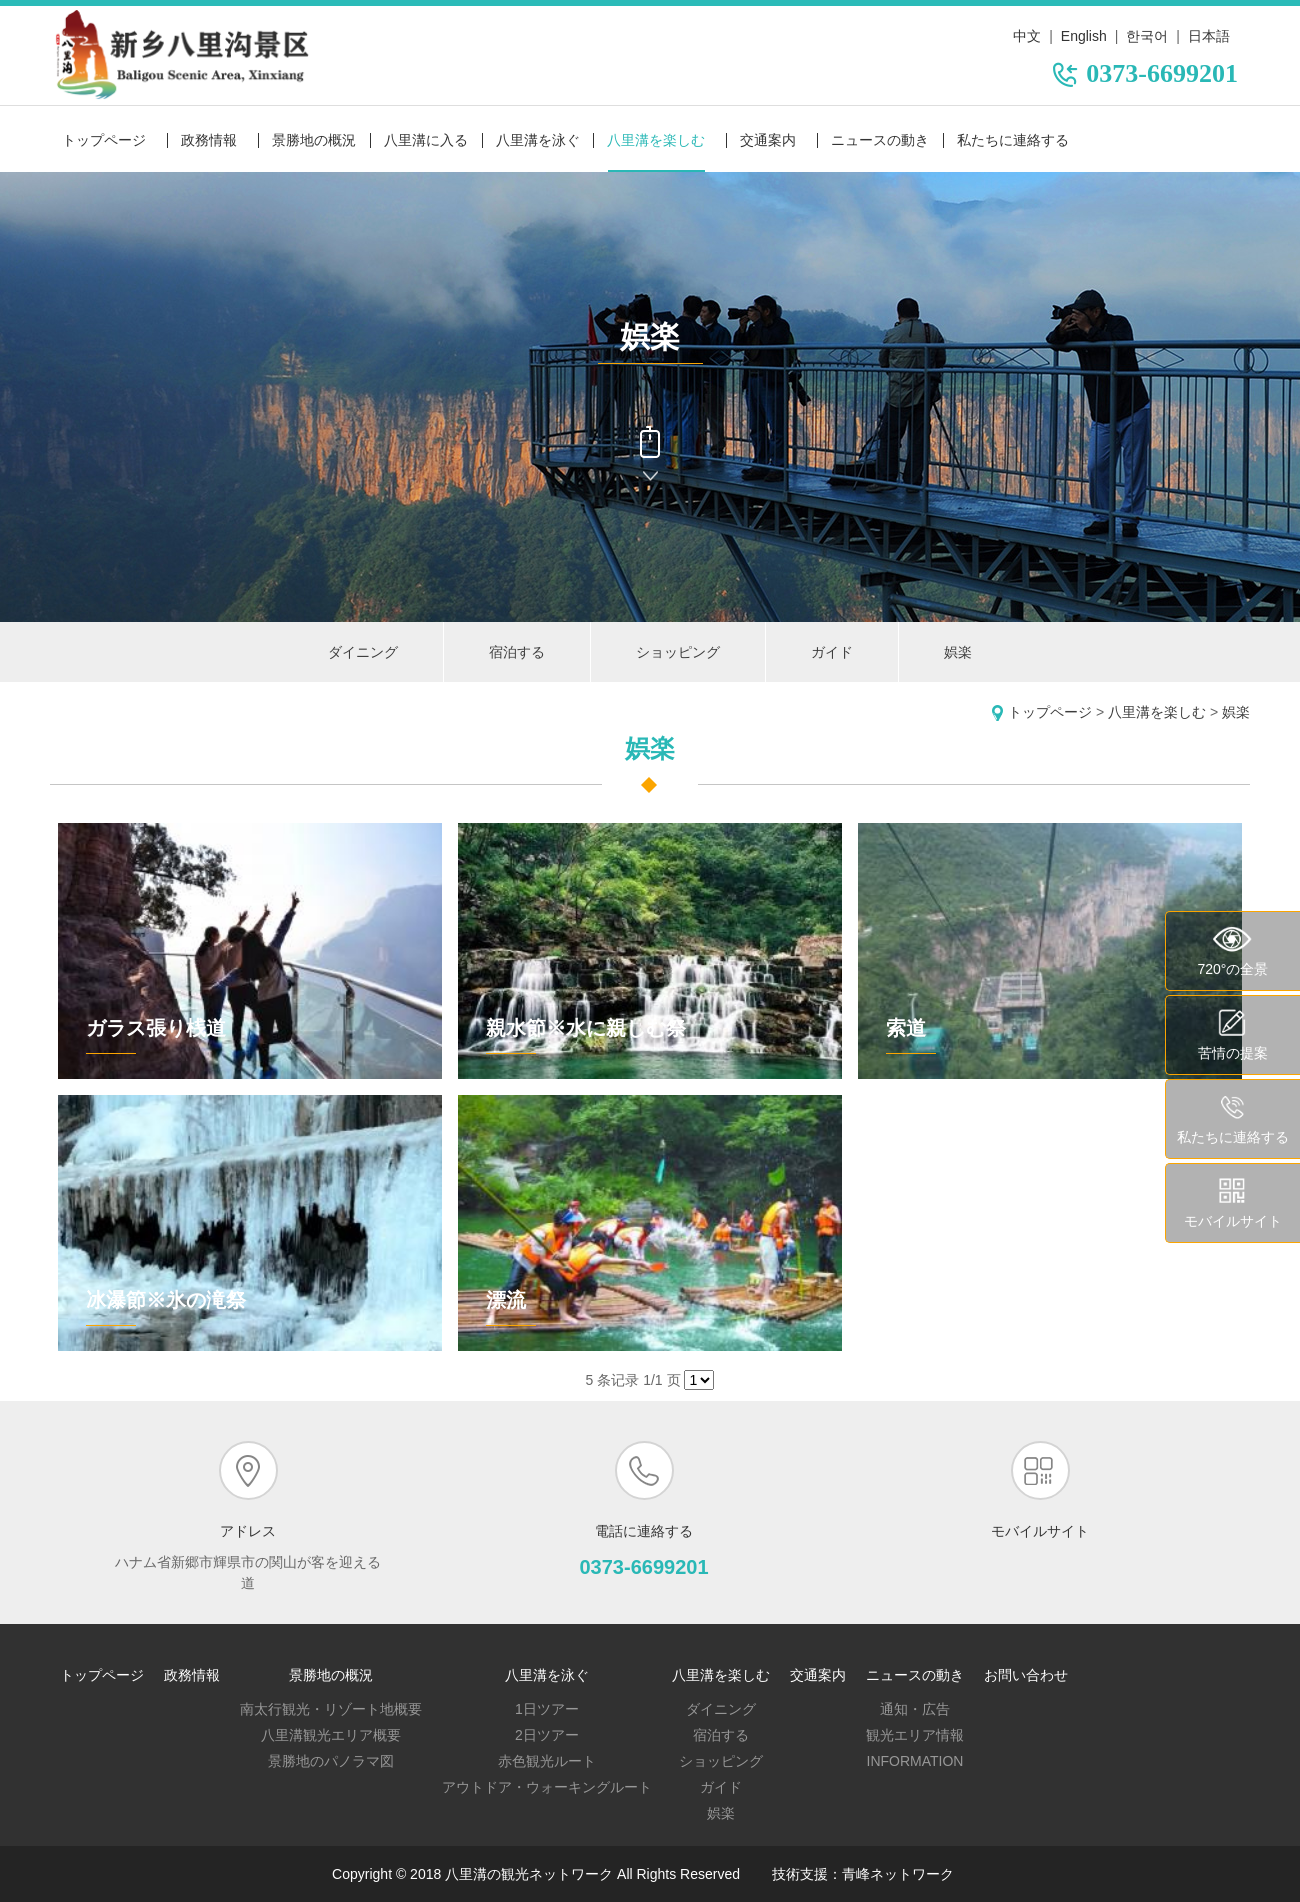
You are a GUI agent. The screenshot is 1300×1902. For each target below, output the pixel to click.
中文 (1027, 36)
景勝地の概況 (314, 140)
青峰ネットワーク (898, 1874)
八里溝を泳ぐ (538, 140)
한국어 (1147, 36)
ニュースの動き (880, 140)
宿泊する (517, 652)
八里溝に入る (426, 140)
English (1084, 36)
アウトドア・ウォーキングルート (547, 1787)
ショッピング (678, 652)
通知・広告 (915, 1709)
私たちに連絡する (1013, 140)
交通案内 (768, 140)
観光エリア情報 (915, 1735)
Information (915, 1761)
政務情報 (209, 140)
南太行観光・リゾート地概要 (331, 1709)
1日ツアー (547, 1709)
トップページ (104, 140)
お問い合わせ (1026, 1675)
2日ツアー (547, 1735)
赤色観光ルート (547, 1761)
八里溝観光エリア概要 (331, 1735)
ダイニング (363, 652)
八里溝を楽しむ (656, 140)
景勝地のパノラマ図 (331, 1761)
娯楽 (958, 652)
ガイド (832, 652)
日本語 (1209, 36)
